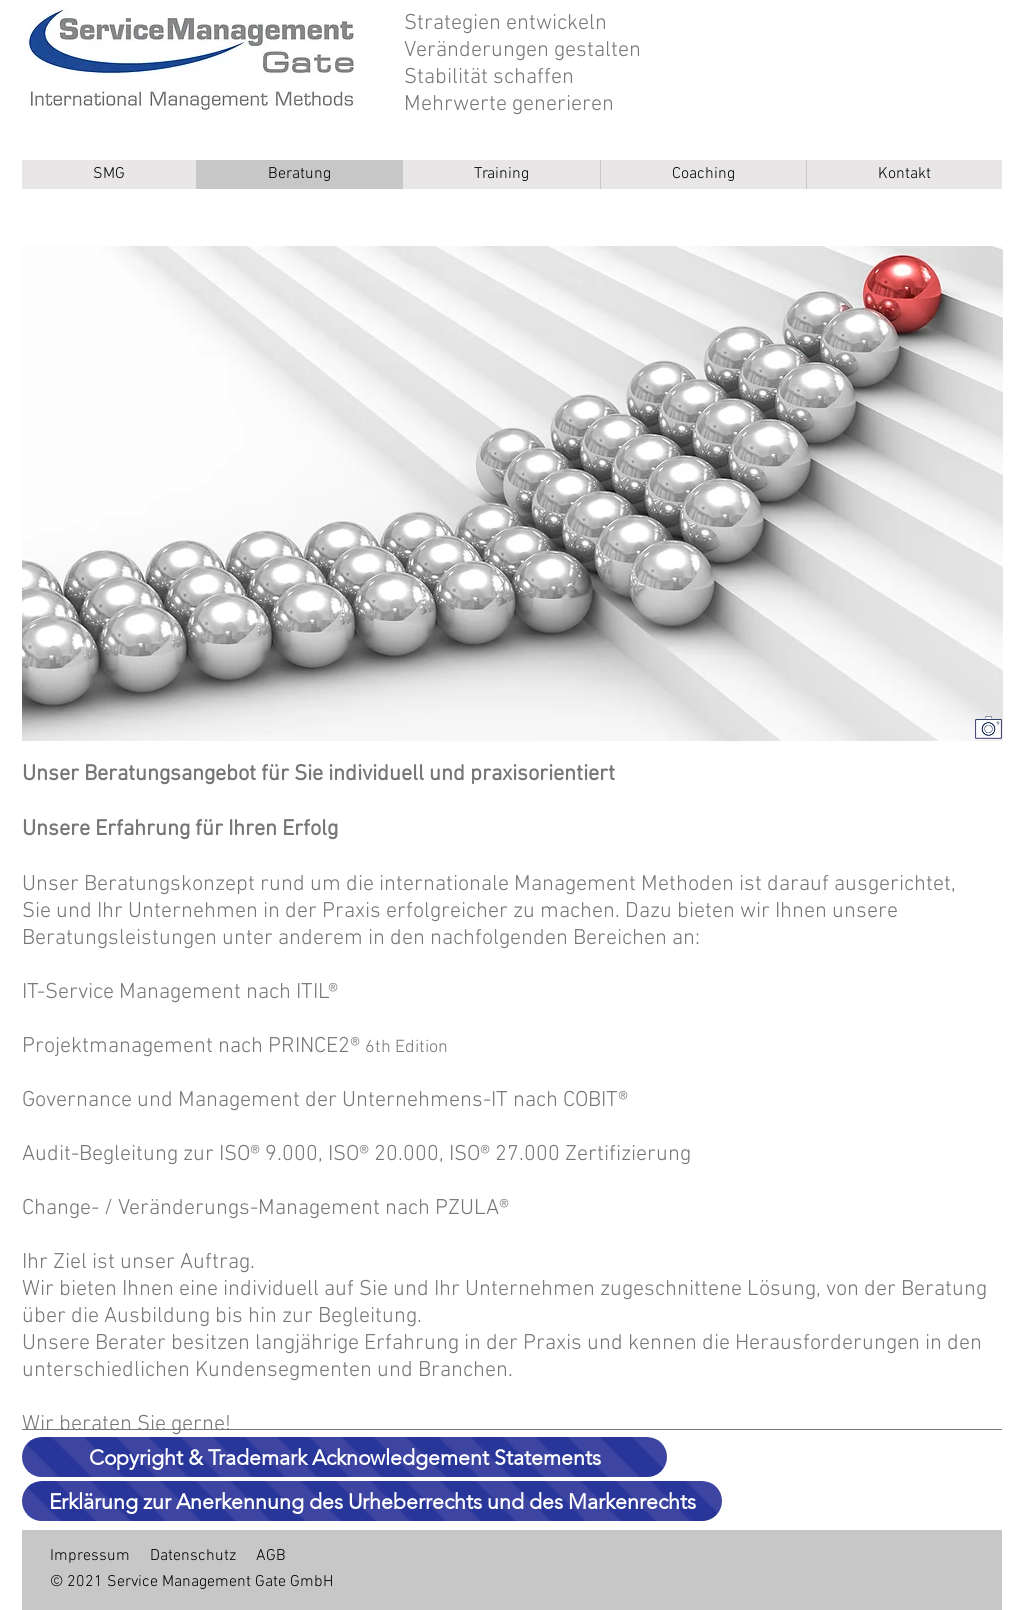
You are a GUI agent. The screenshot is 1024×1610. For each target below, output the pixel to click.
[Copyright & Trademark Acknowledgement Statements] (344, 1457)
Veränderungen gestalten (522, 50)
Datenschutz (193, 1556)
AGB (271, 1556)
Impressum (90, 1556)
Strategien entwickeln (505, 23)
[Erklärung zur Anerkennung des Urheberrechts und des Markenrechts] (372, 1501)
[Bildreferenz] (988, 726)
